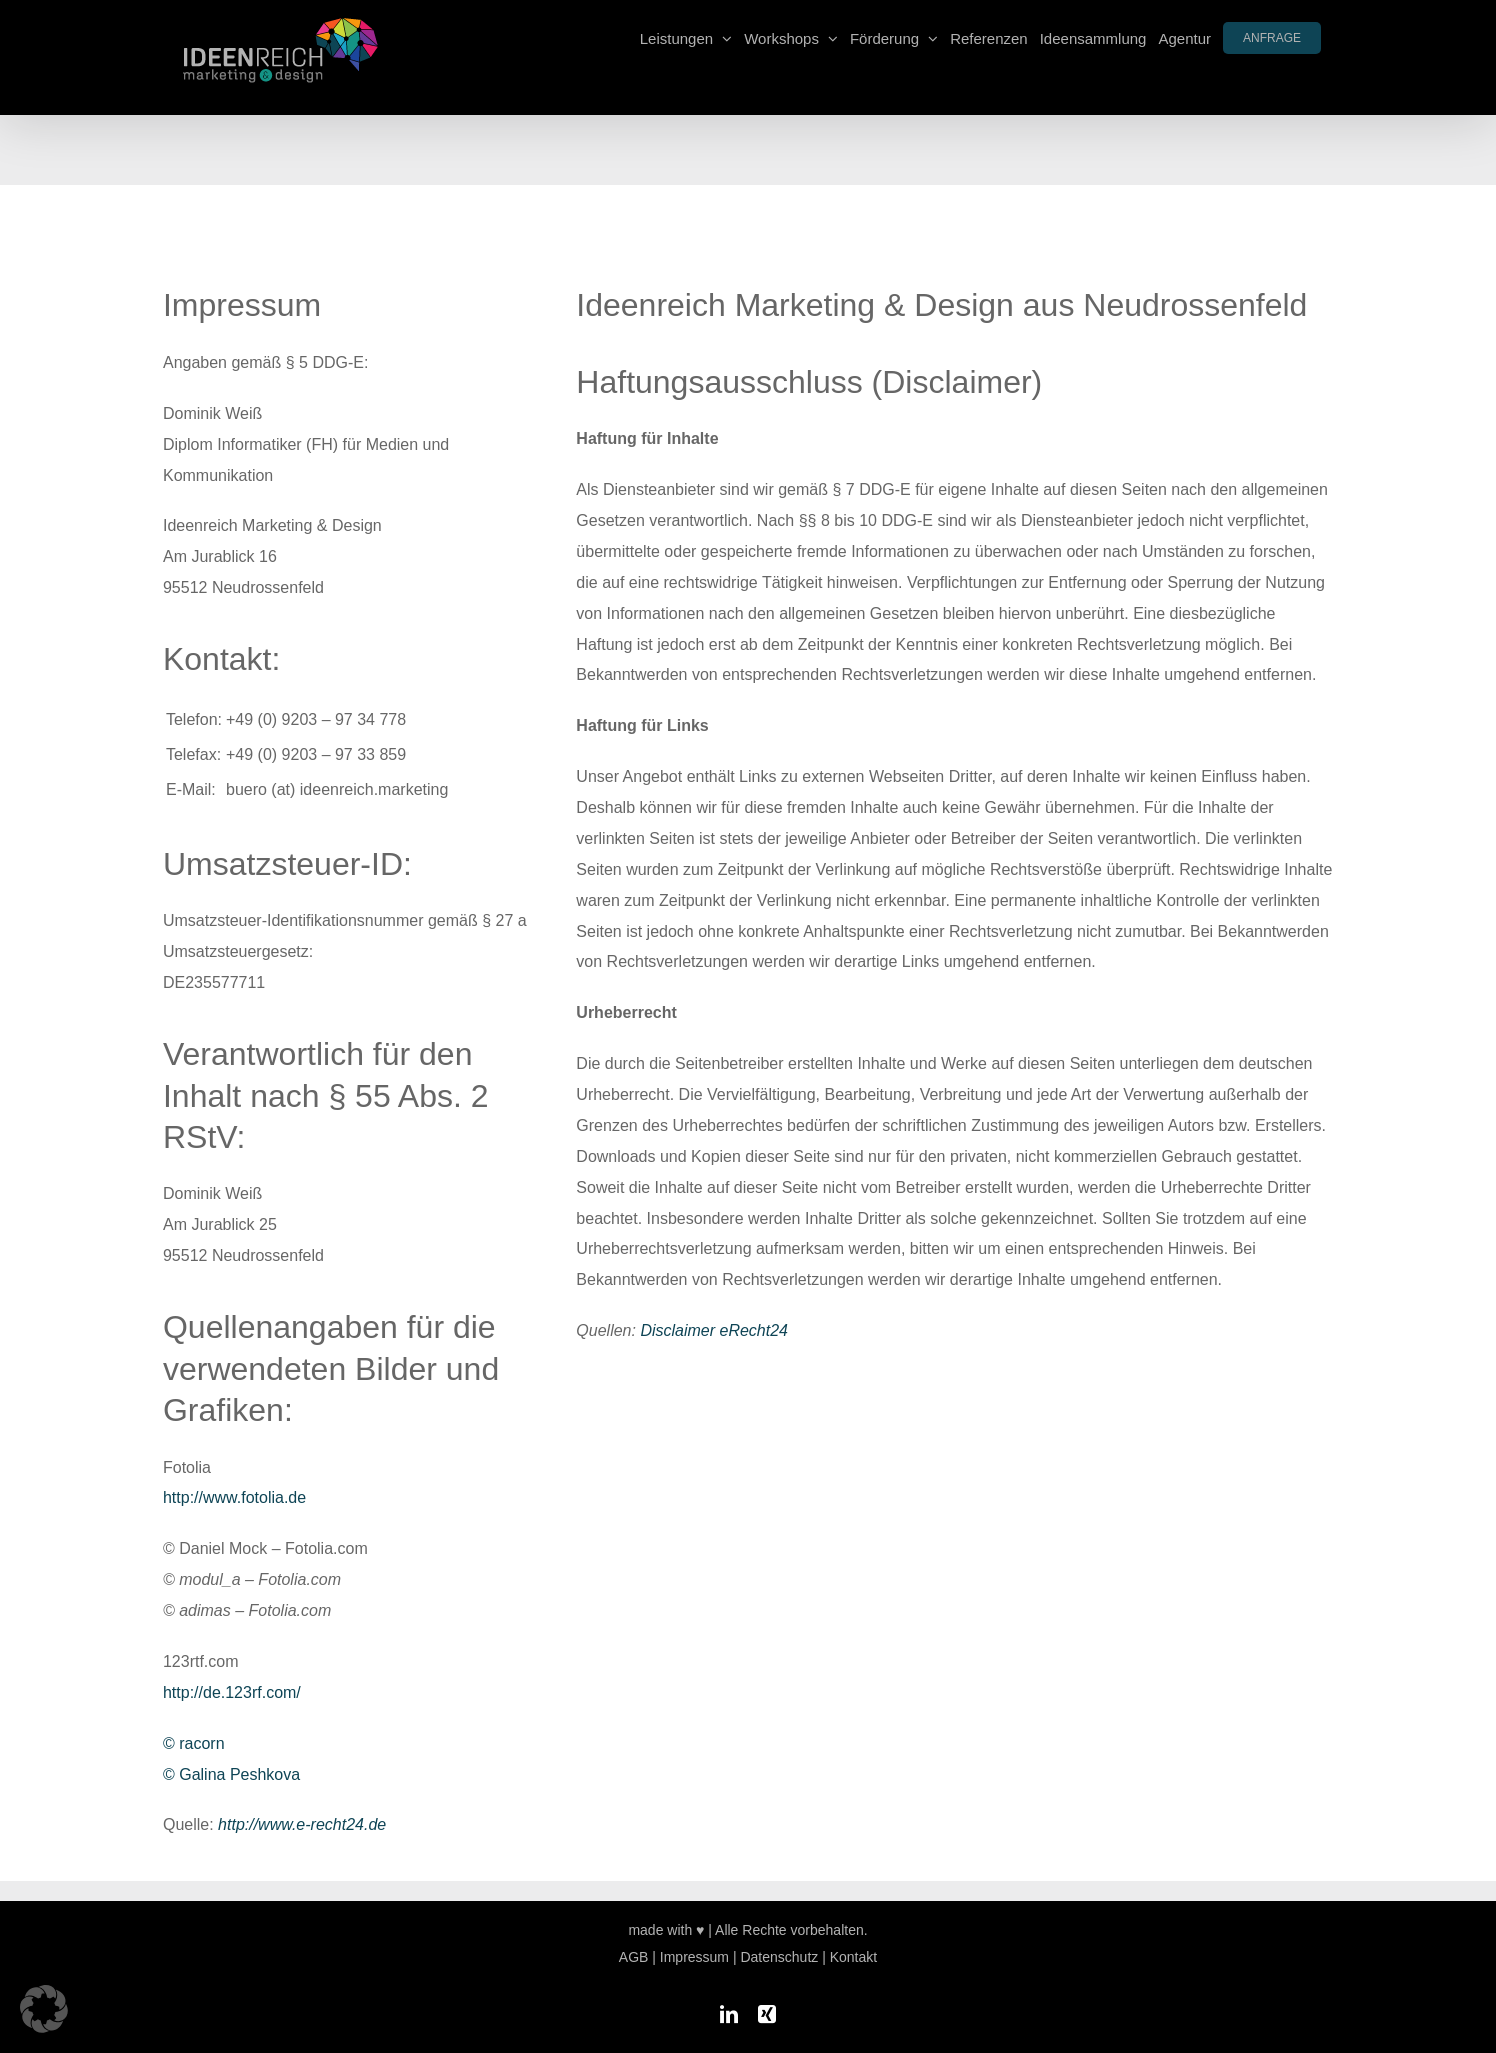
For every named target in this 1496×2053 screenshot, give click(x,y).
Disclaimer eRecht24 (714, 1330)
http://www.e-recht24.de (302, 1824)
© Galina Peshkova (231, 1774)
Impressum (694, 1957)
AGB (634, 1957)
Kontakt (853, 1957)
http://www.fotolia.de (234, 1497)
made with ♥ (666, 1930)
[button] (44, 2009)
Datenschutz (779, 1957)
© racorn (194, 1743)
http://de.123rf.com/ (232, 1692)
